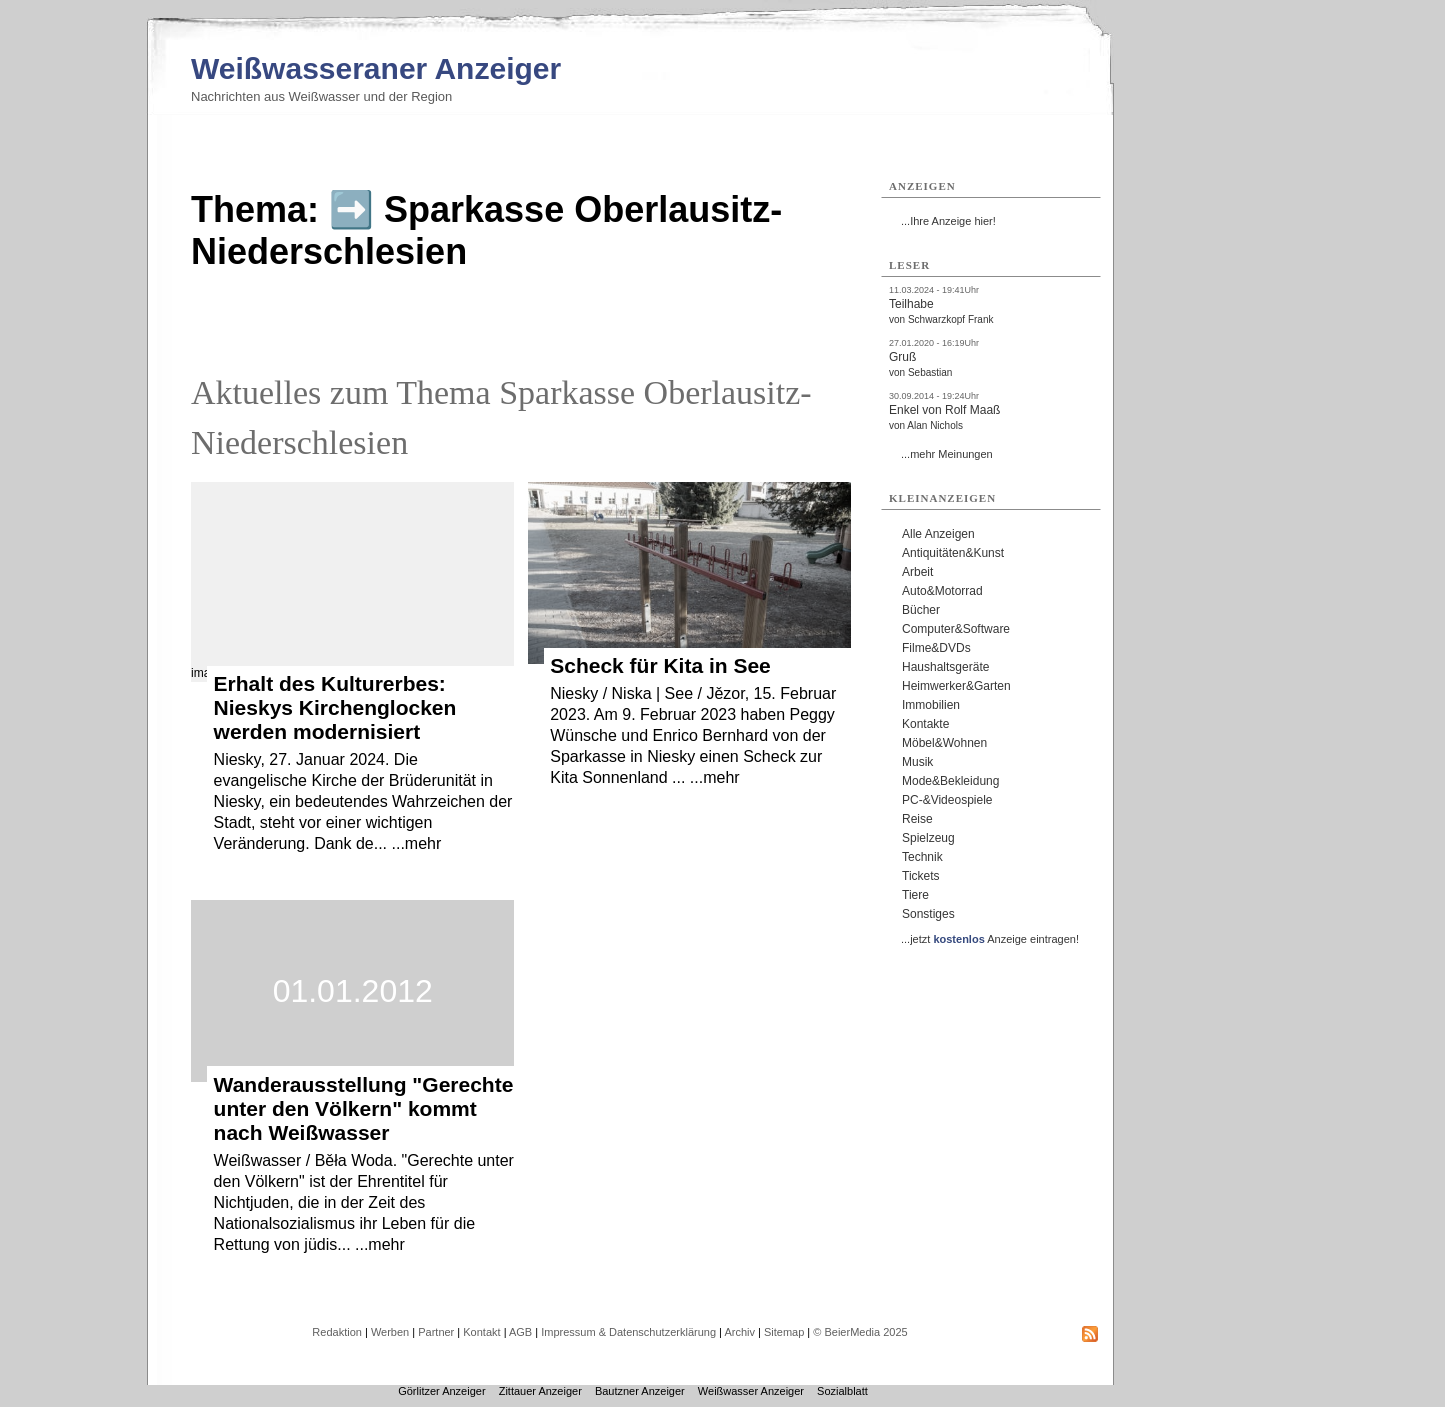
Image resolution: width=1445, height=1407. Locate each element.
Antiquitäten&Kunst (953, 553)
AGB (520, 1332)
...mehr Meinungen (947, 454)
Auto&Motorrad (942, 591)
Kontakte (925, 724)
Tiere (915, 895)
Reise (917, 819)
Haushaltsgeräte (945, 667)
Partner (436, 1332)
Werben (390, 1332)
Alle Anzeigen (938, 534)
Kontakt (481, 1332)
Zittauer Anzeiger (540, 1391)
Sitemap (784, 1332)
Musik (917, 762)
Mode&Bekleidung (950, 781)
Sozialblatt (842, 1391)
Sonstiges (928, 914)
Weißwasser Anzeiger (751, 1391)
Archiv (739, 1332)
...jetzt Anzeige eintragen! (990, 939)
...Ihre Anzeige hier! (948, 221)
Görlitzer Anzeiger (441, 1391)
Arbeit (917, 572)
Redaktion (337, 1332)
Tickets (921, 876)
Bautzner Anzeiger (640, 1391)
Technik (922, 857)
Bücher (921, 610)
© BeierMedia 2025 (860, 1332)
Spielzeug (928, 838)
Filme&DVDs (936, 648)
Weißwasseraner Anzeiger (376, 68)
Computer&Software (956, 629)
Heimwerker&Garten (956, 686)
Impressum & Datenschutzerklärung (628, 1332)
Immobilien (931, 705)
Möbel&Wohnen (944, 743)
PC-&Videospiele (947, 800)
